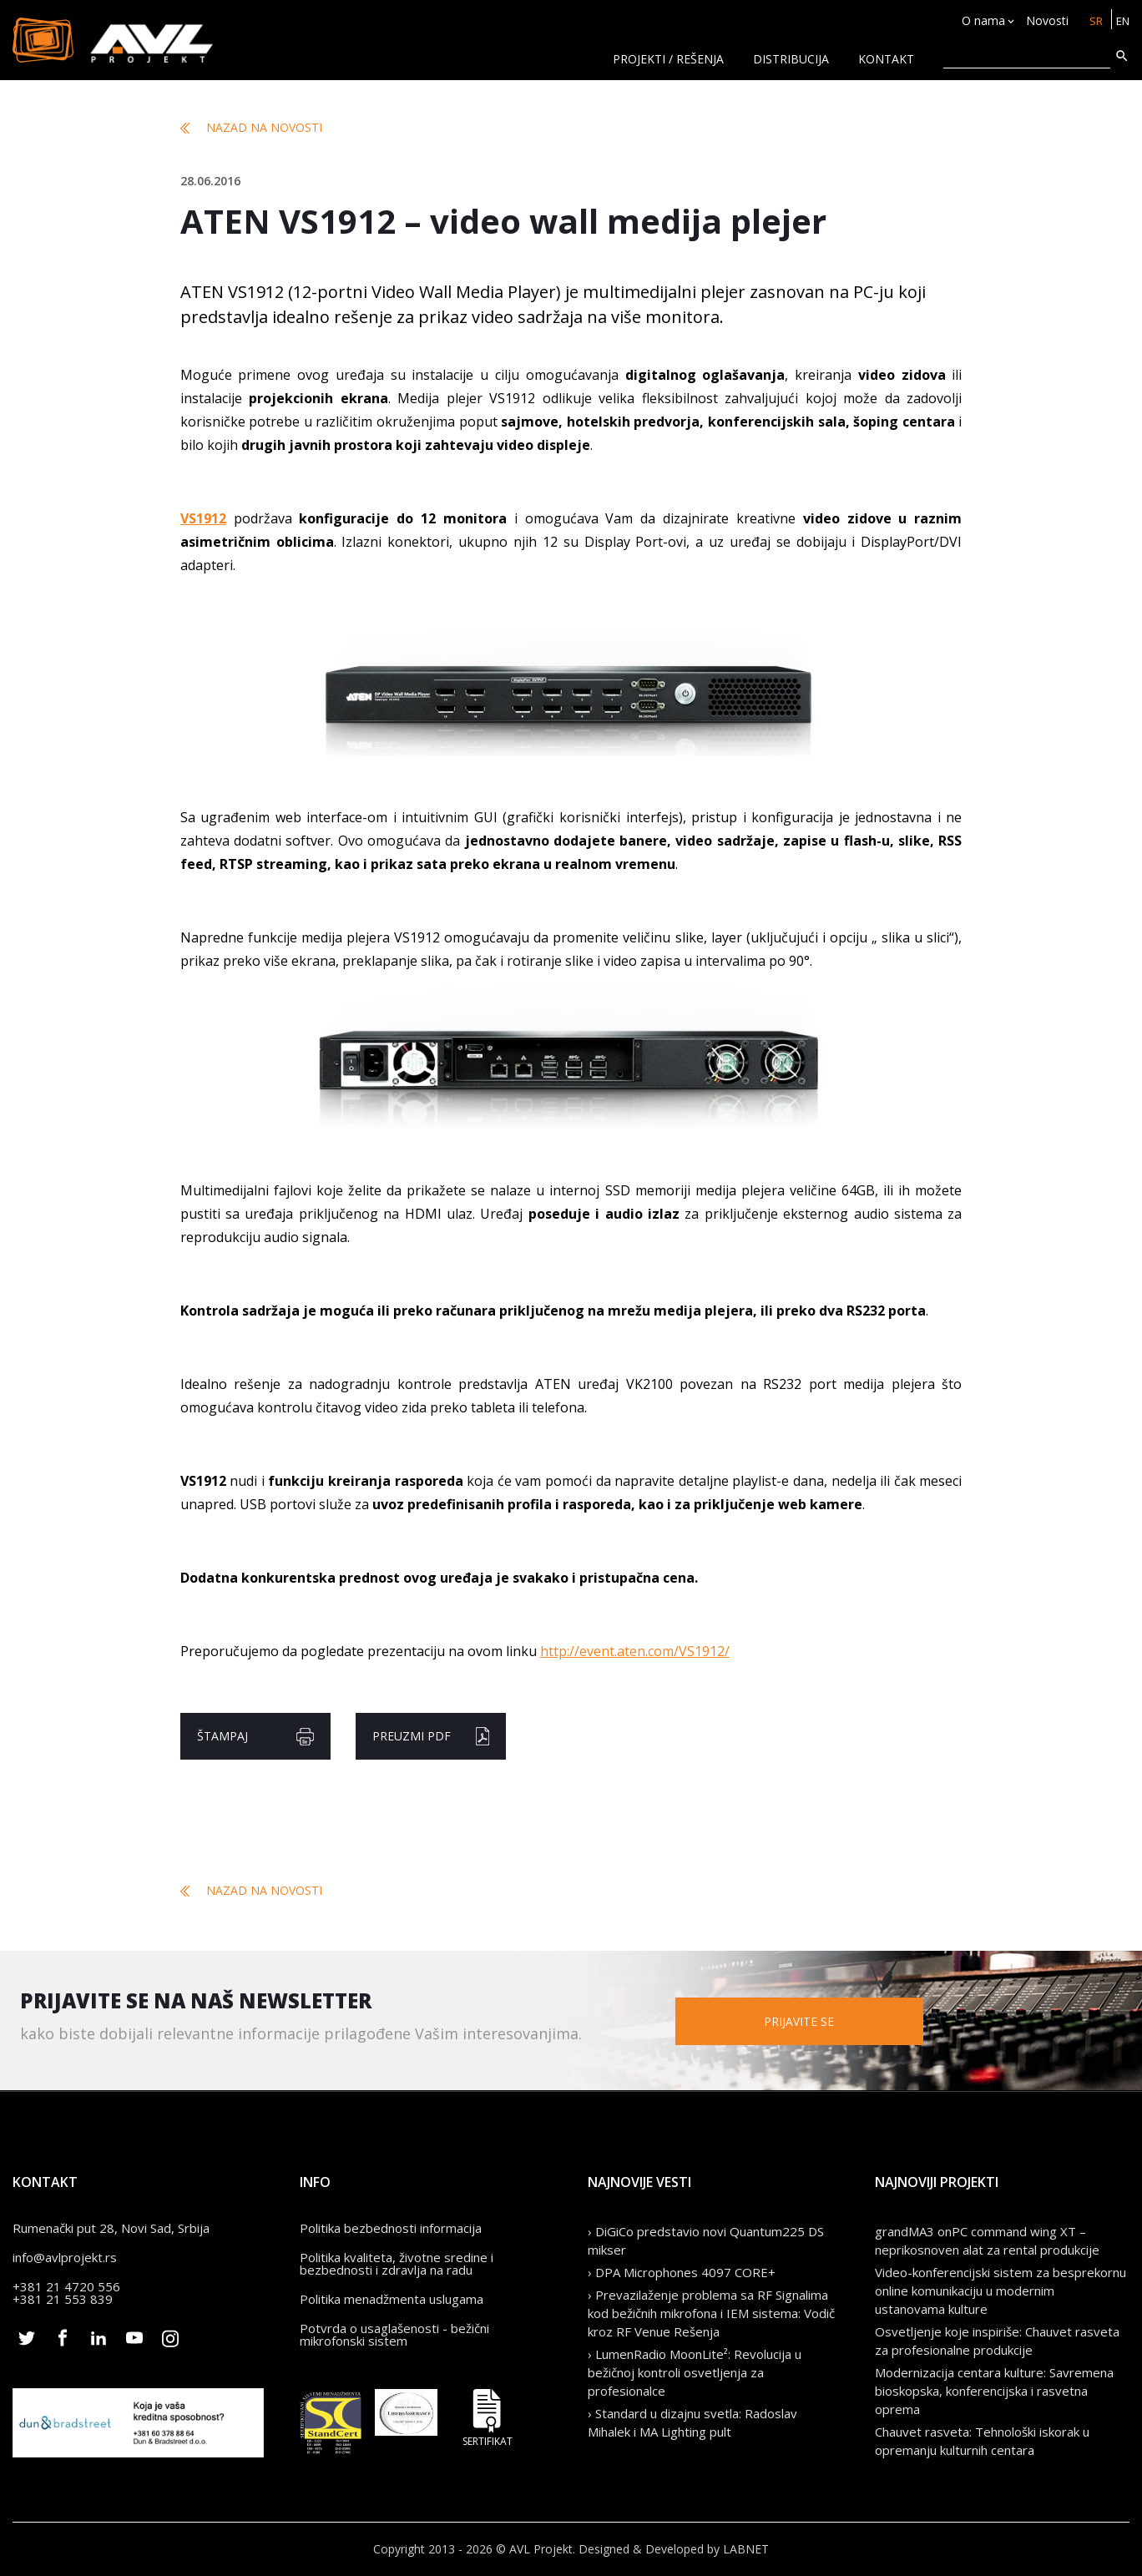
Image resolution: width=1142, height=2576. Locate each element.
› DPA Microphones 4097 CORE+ (682, 2272)
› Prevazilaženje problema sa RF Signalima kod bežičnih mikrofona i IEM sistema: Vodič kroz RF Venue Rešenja (711, 2313)
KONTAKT (886, 59)
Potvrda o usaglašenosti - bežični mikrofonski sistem (394, 2334)
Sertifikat (487, 2418)
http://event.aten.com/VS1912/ (635, 1651)
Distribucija (791, 59)
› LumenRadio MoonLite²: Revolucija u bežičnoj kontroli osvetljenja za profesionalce (694, 2372)
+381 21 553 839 (63, 2299)
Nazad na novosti (251, 128)
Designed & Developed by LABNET (674, 2549)
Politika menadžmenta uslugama (391, 2299)
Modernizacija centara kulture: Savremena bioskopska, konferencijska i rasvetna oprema (994, 2390)
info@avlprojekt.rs (65, 2257)
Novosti (1044, 21)
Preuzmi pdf (430, 1736)
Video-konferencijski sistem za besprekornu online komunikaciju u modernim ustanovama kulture (1000, 2290)
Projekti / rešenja (668, 59)
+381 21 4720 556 (66, 2286)
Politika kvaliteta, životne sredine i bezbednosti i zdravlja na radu (396, 2263)
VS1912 (203, 518)
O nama (980, 21)
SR (1093, 21)
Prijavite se (838, 2020)
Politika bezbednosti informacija (391, 2228)
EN (1121, 21)
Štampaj (255, 1736)
